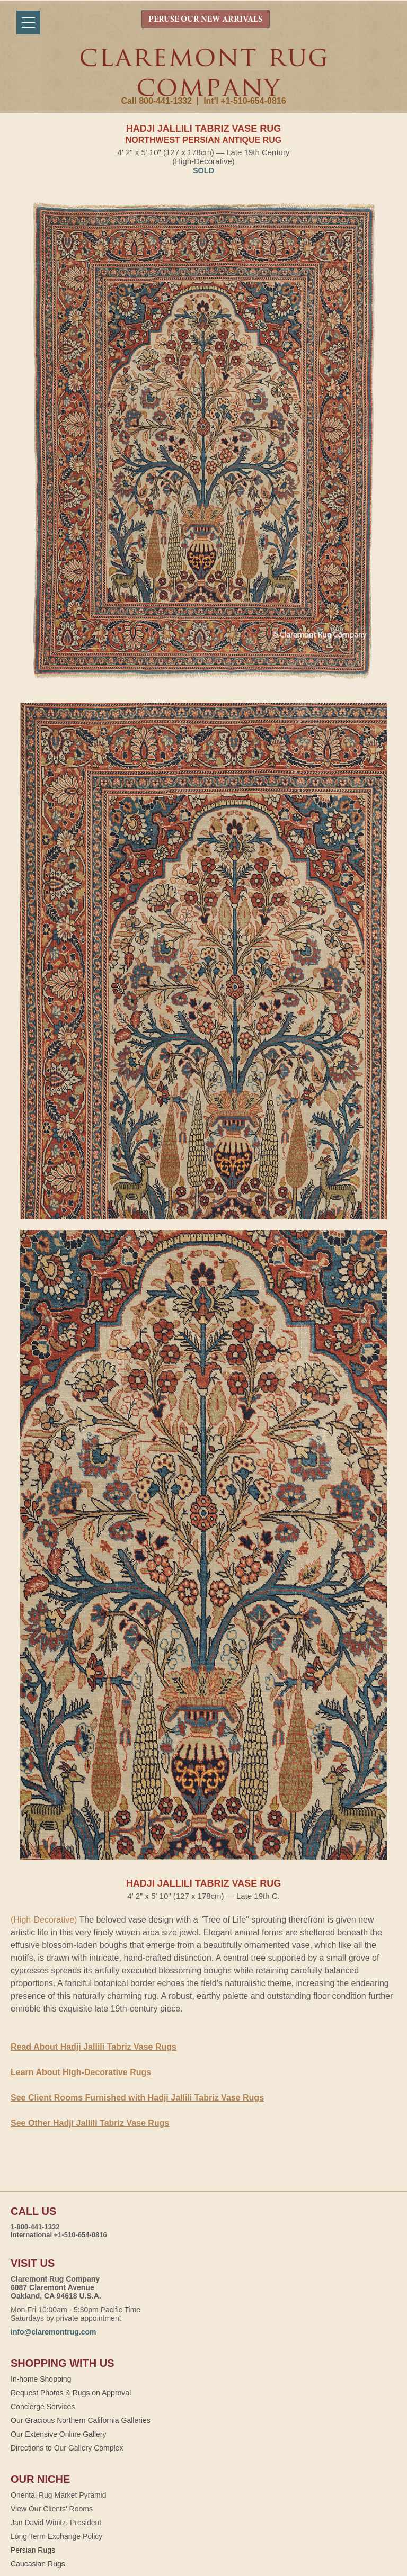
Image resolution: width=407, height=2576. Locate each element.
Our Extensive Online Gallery (59, 2434)
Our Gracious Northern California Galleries (81, 2420)
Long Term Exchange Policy (56, 2536)
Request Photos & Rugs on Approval (71, 2393)
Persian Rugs (33, 2550)
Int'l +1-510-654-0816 (245, 100)
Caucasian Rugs (38, 2564)
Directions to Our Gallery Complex (67, 2448)
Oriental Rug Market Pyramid (59, 2495)
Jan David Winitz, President (56, 2522)
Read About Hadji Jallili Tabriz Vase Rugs (93, 2046)
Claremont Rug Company (203, 72)
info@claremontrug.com (53, 2332)
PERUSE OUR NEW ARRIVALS (205, 19)
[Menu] (28, 22)
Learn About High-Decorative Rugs (81, 2072)
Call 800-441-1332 (156, 100)
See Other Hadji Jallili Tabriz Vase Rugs (90, 2123)
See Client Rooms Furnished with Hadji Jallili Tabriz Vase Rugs (137, 2097)
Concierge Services (43, 2406)
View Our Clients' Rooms (52, 2509)
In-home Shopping (41, 2379)
